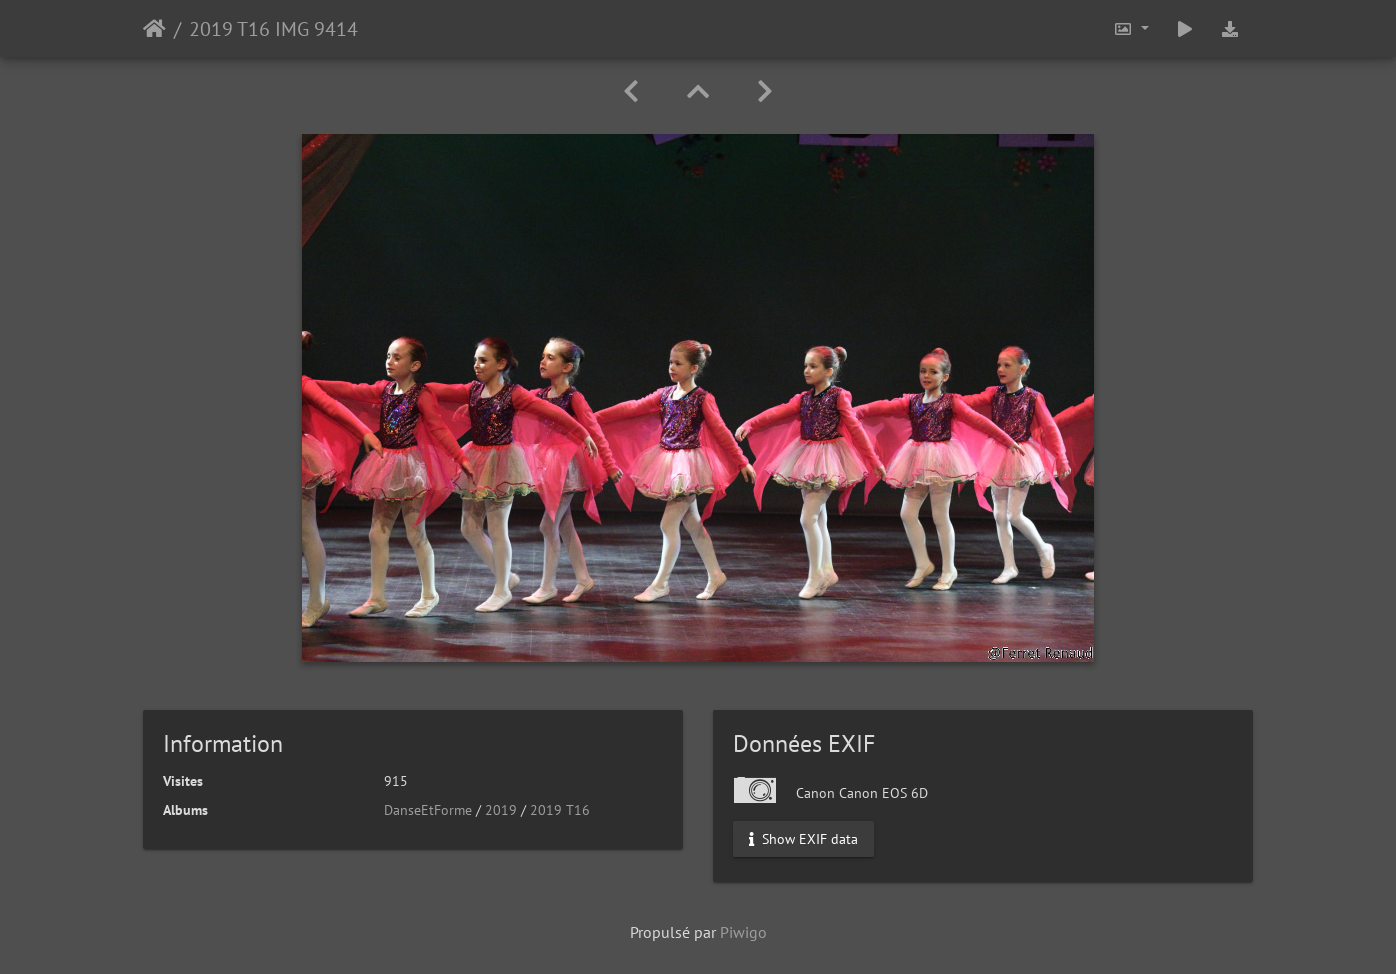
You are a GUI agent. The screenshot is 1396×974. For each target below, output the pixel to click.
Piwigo (743, 932)
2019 (501, 810)
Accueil (154, 29)
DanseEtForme (428, 810)
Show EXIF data (803, 839)
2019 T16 (560, 810)
